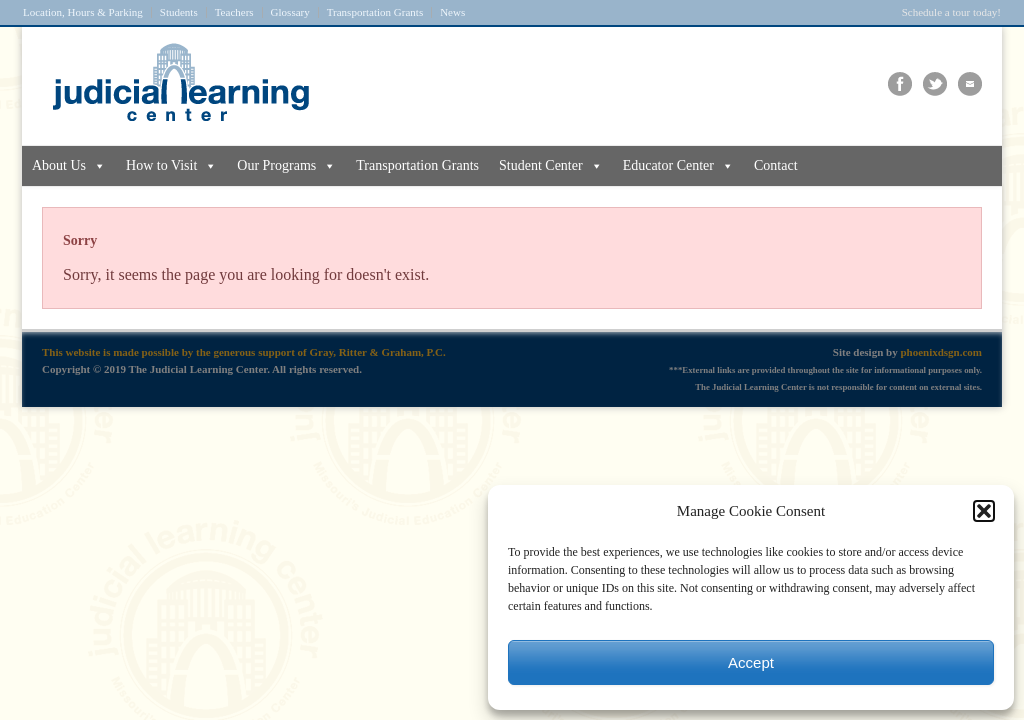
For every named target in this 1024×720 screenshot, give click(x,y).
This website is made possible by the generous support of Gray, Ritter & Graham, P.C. (244, 352)
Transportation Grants (375, 12)
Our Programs (286, 166)
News (452, 12)
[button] (984, 511)
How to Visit (171, 166)
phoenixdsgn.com (941, 352)
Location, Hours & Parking (83, 12)
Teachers (234, 12)
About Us (69, 166)
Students (179, 12)
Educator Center (678, 166)
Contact (776, 165)
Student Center (551, 166)
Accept (751, 662)
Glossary (290, 12)
